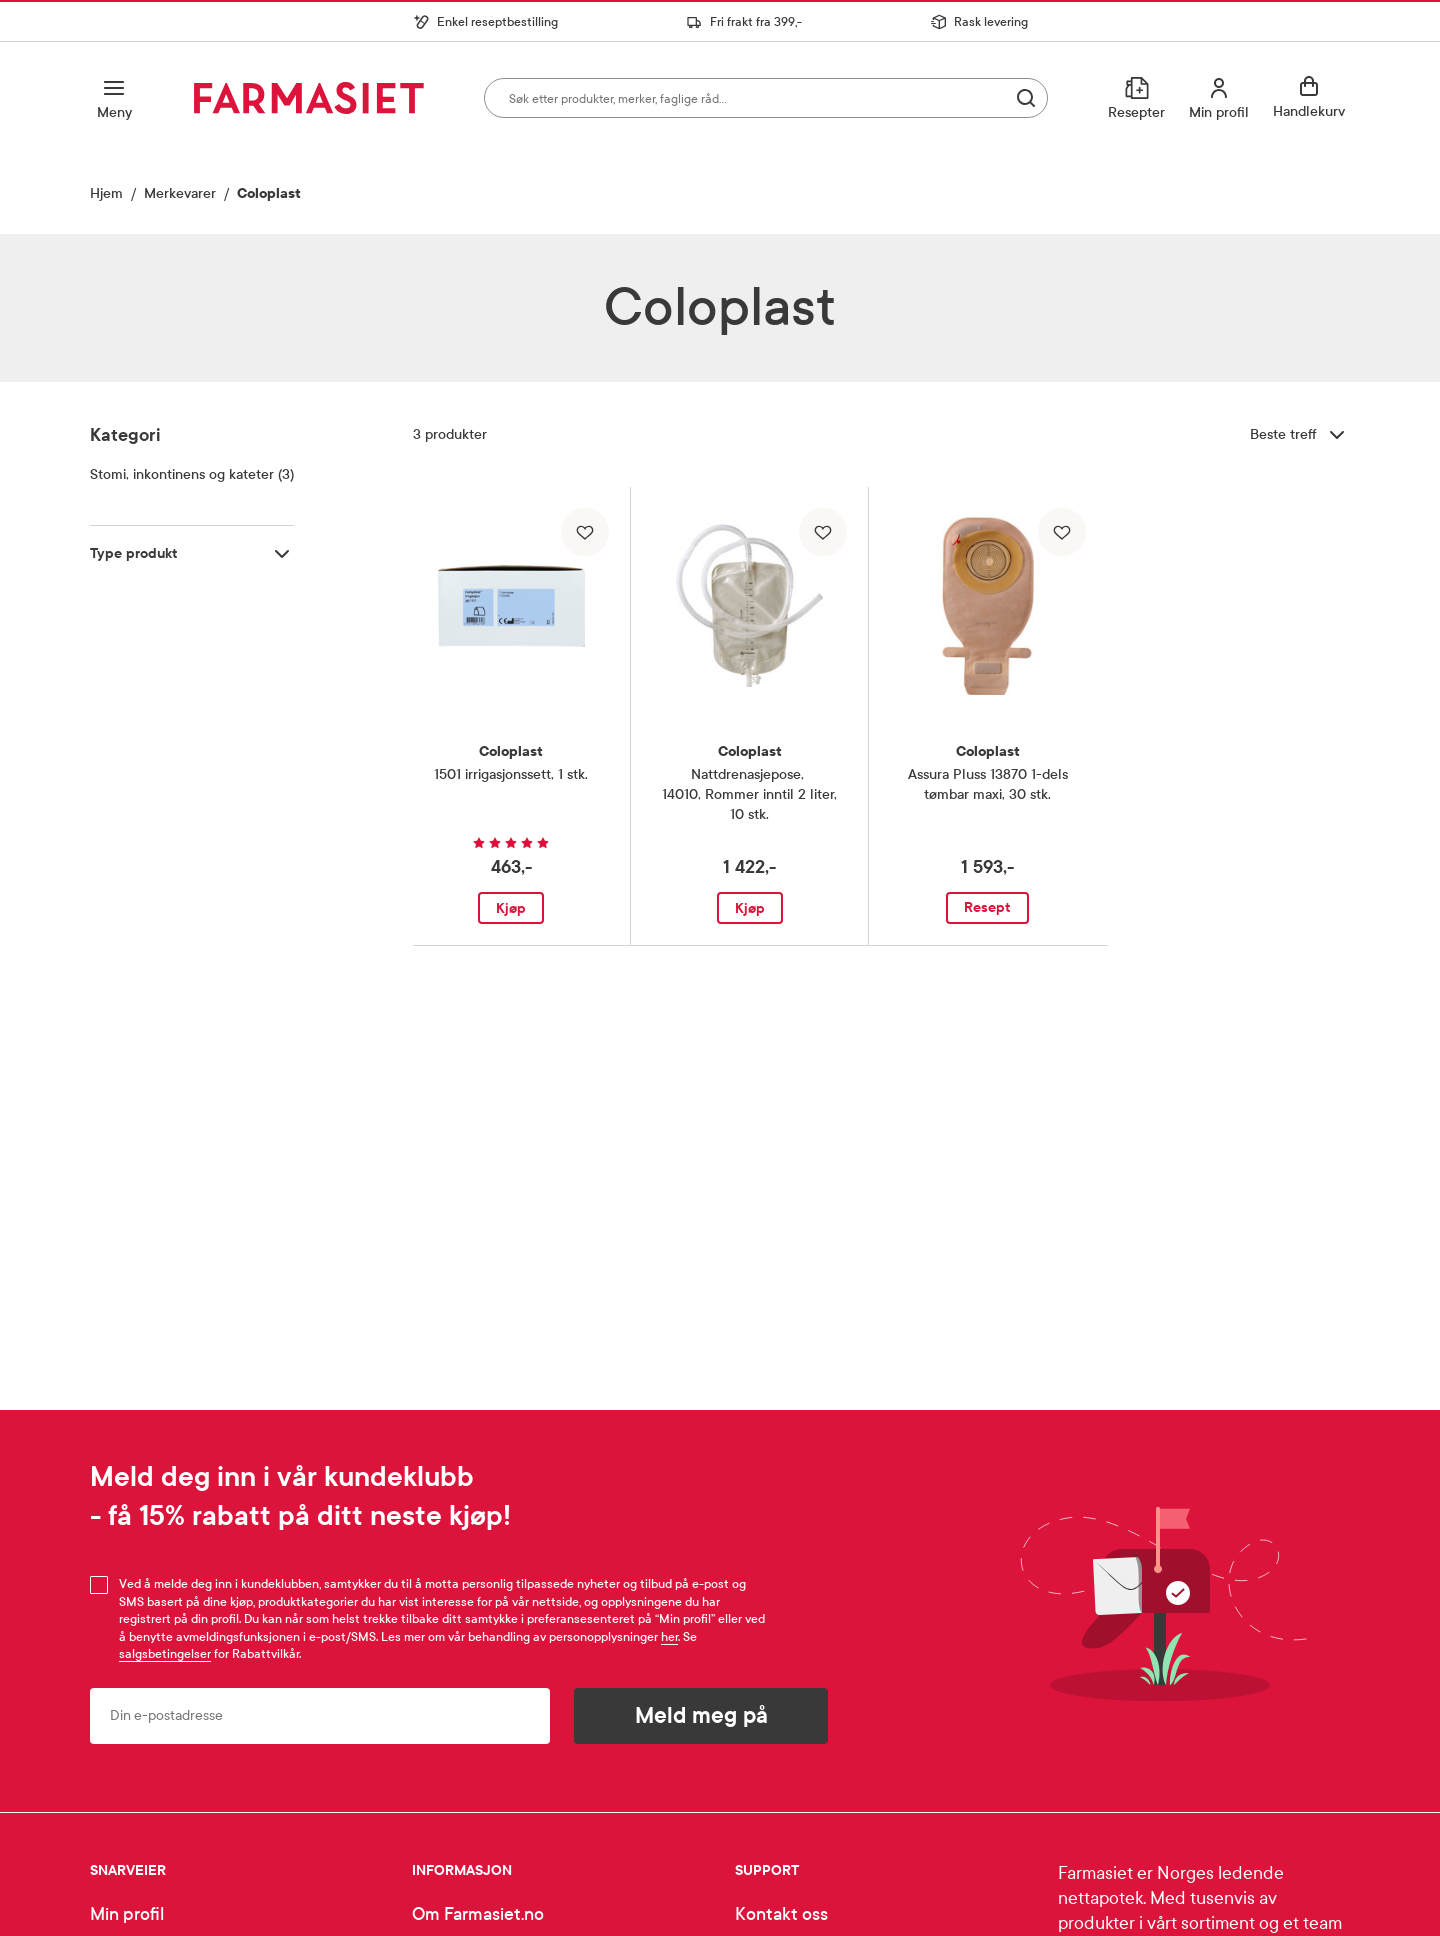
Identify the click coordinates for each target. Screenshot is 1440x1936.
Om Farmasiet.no (478, 1914)
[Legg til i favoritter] (585, 532)
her (669, 1637)
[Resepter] (1136, 98)
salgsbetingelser (165, 1654)
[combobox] (766, 98)
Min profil (127, 1914)
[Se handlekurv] (1311, 98)
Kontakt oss (781, 1914)
